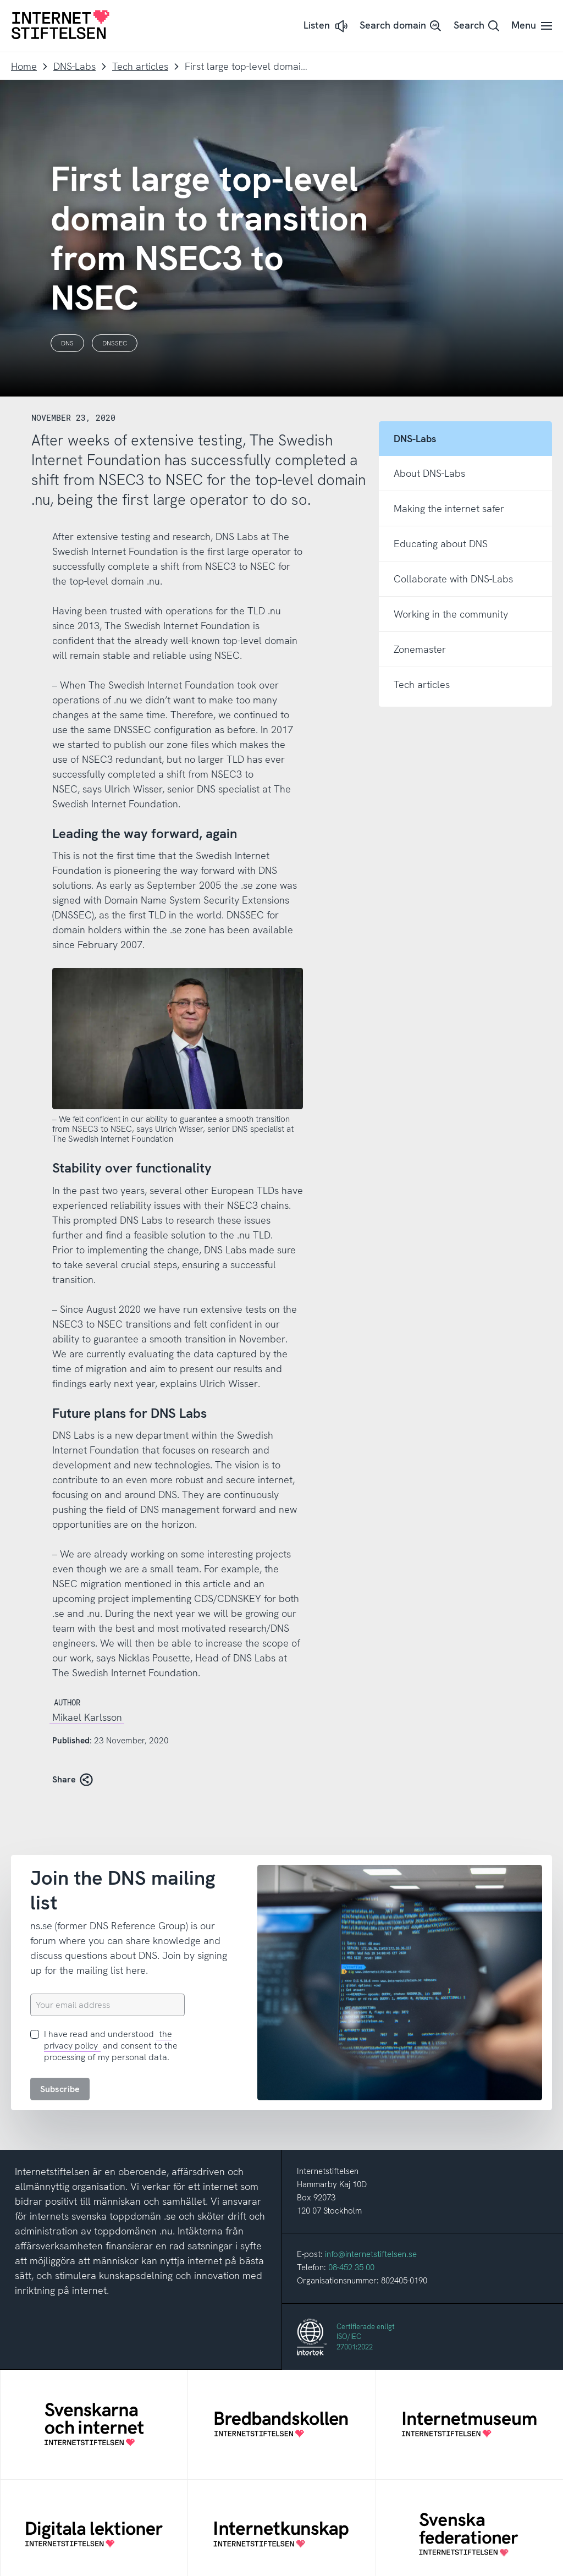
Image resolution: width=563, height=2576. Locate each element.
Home (24, 66)
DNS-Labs (74, 66)
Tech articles (140, 66)
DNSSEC (114, 343)
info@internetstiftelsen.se (371, 2254)
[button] (327, 26)
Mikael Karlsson (87, 1717)
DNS (67, 343)
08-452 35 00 (351, 2267)
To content (0, 0)
